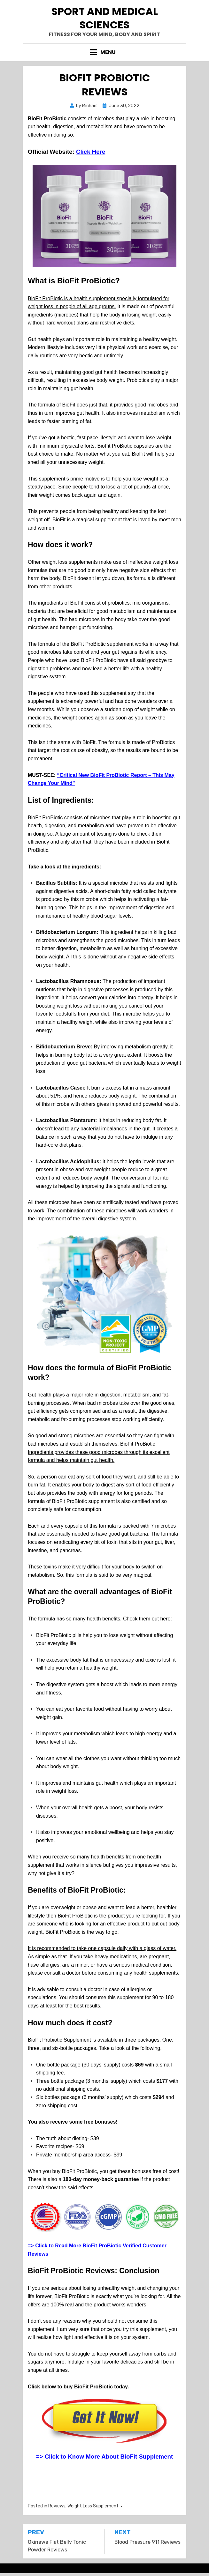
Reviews (57, 2506)
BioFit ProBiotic (114, 446)
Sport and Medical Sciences (104, 18)
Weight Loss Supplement (93, 2506)
